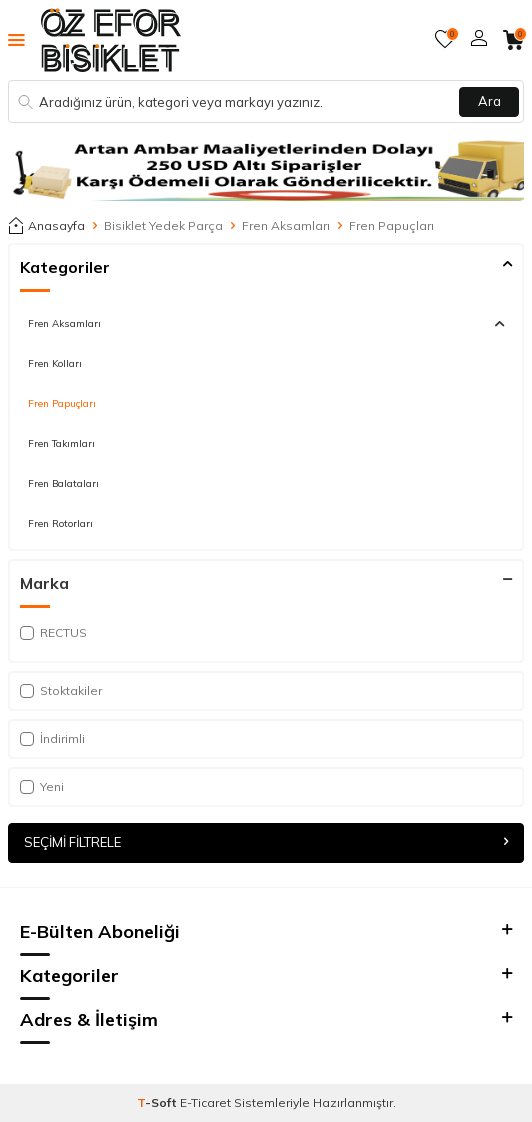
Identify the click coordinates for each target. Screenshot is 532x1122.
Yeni (42, 786)
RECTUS (53, 632)
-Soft (158, 1102)
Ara (489, 101)
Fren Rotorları (60, 523)
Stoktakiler (61, 690)
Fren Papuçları (62, 403)
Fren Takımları (61, 443)
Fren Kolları (55, 363)
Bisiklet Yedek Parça (163, 225)
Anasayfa (46, 226)
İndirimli (52, 738)
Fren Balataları (63, 483)
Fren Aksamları (286, 225)
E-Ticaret (205, 1102)
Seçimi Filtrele (266, 842)
